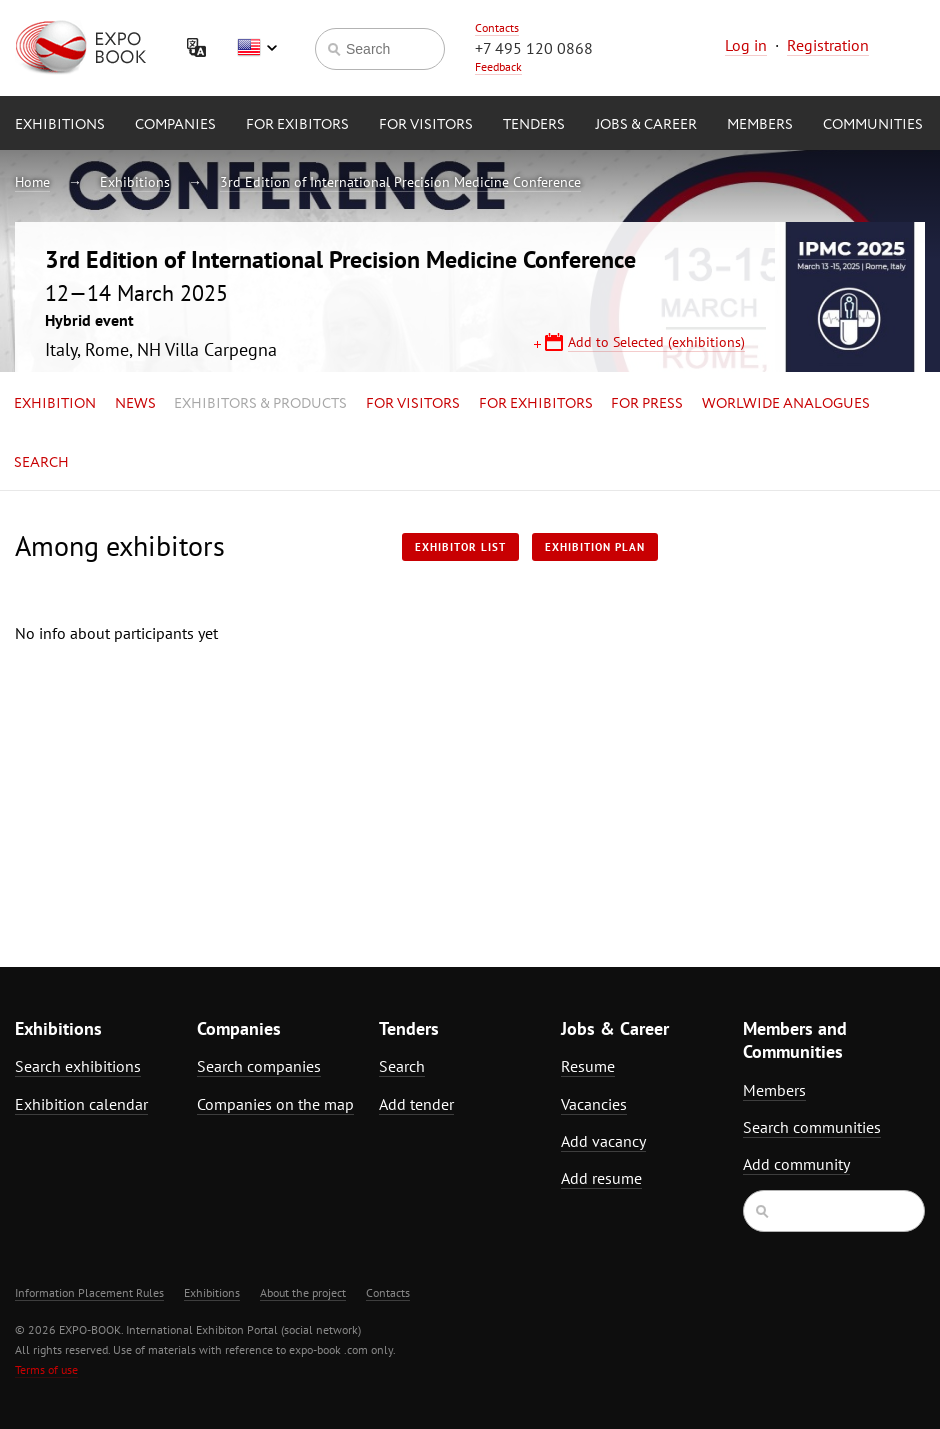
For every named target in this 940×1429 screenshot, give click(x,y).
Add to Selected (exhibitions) (656, 342)
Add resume (601, 1178)
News (135, 404)
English (257, 48)
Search (41, 463)
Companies (175, 125)
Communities (873, 125)
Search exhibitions (78, 1066)
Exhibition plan (595, 547)
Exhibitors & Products (260, 404)
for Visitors (426, 125)
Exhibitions (60, 125)
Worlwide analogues (786, 404)
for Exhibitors (536, 404)
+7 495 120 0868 (534, 48)
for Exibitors (297, 125)
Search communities (812, 1127)
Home (32, 182)
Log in (746, 45)
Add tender (416, 1104)
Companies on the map (275, 1104)
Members (760, 125)
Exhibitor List (460, 547)
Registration (828, 45)
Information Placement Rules (89, 1292)
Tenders (534, 125)
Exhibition (55, 404)
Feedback (498, 66)
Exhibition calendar (81, 1104)
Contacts (497, 27)
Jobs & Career (646, 125)
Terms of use (46, 1369)
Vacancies (594, 1104)
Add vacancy (603, 1141)
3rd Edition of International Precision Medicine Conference (400, 182)
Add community (796, 1164)
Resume (588, 1066)
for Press (647, 404)
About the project (303, 1292)
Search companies (259, 1066)
